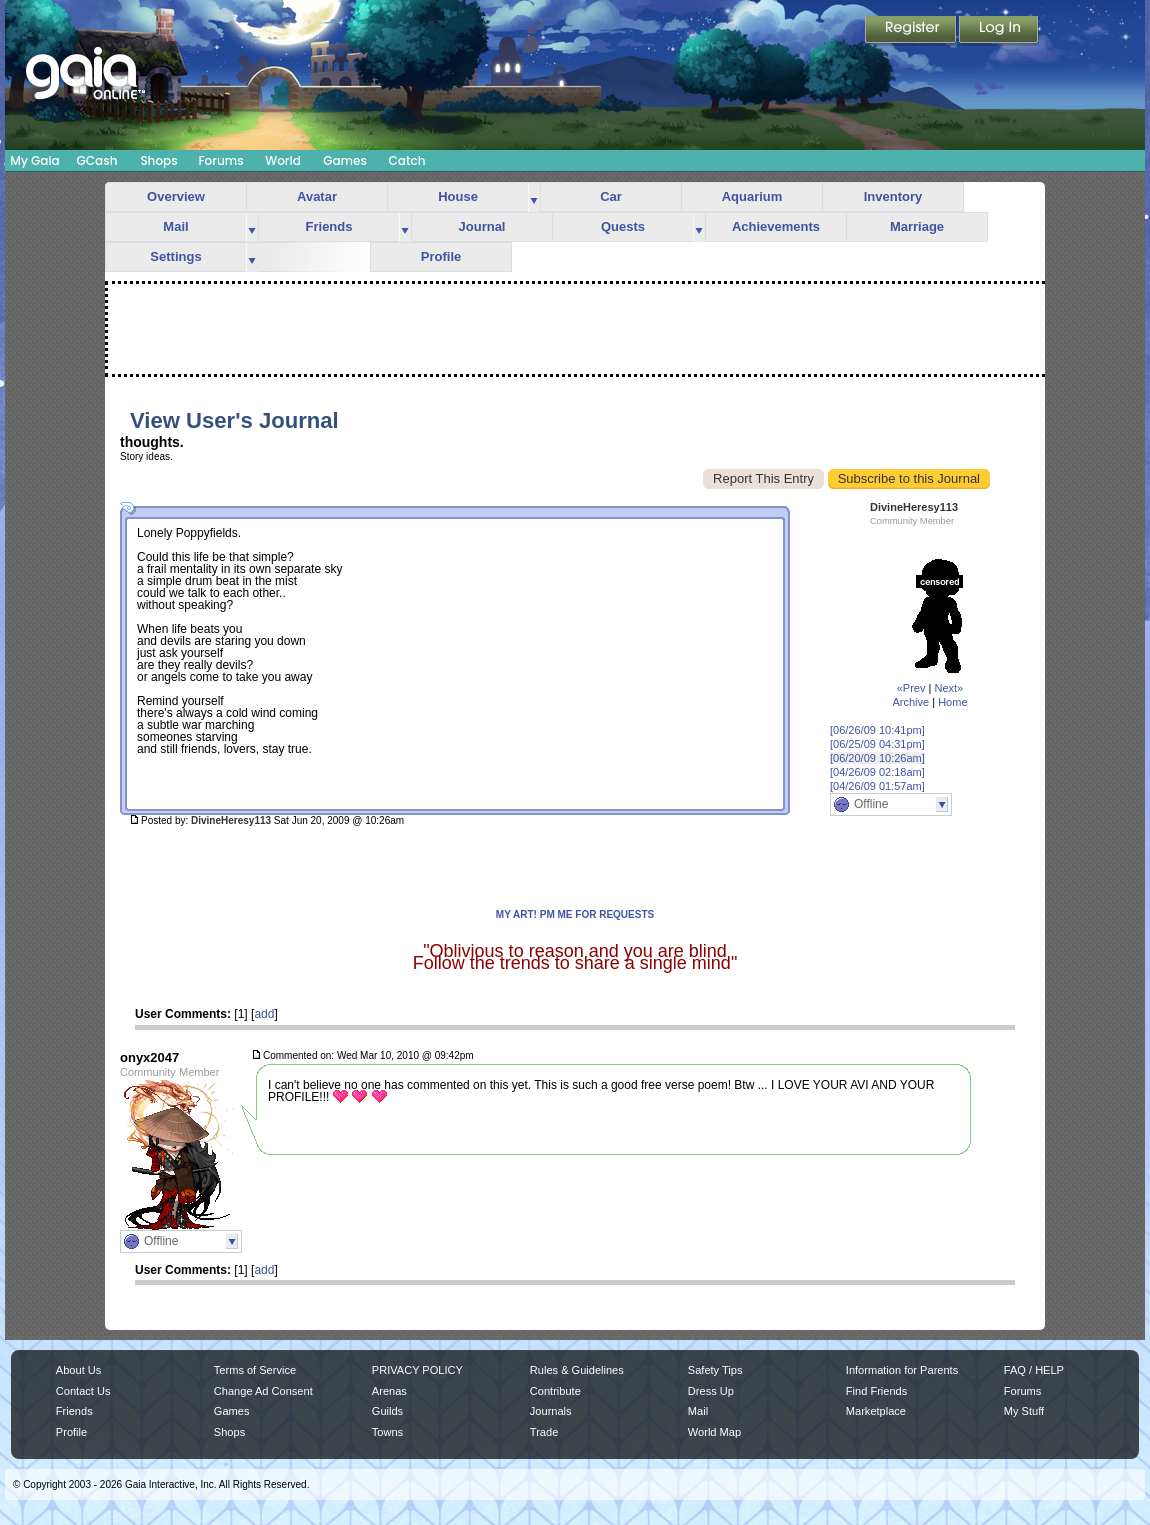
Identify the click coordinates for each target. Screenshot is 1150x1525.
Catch (407, 160)
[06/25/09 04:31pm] (877, 744)
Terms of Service (255, 1370)
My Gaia (34, 160)
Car (611, 196)
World (283, 160)
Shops (158, 160)
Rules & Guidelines (577, 1370)
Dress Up (711, 1391)
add (264, 1014)
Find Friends (876, 1391)
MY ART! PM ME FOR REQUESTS (575, 914)
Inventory (893, 196)
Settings (175, 256)
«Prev (911, 688)
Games (345, 160)
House (458, 196)
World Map (714, 1432)
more (534, 197)
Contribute (555, 1391)
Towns (387, 1432)
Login (999, 31)
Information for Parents (902, 1370)
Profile (441, 256)
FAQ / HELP (1034, 1370)
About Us (78, 1370)
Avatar (317, 196)
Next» (948, 688)
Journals (551, 1411)
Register (912, 31)
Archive (910, 702)
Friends (329, 226)
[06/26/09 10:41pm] (877, 730)
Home (952, 702)
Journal (482, 226)
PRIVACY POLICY (417, 1370)
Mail (175, 226)
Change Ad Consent (263, 1391)
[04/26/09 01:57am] (877, 786)
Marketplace (876, 1411)
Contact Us (83, 1391)
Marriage (917, 226)
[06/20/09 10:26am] (877, 758)
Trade (544, 1432)
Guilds (387, 1411)
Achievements (776, 226)
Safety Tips (715, 1370)
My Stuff (1024, 1411)
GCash (97, 160)
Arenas (389, 1391)
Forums (220, 160)
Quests (623, 226)
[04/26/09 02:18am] (877, 772)
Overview (176, 196)
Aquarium (752, 196)
